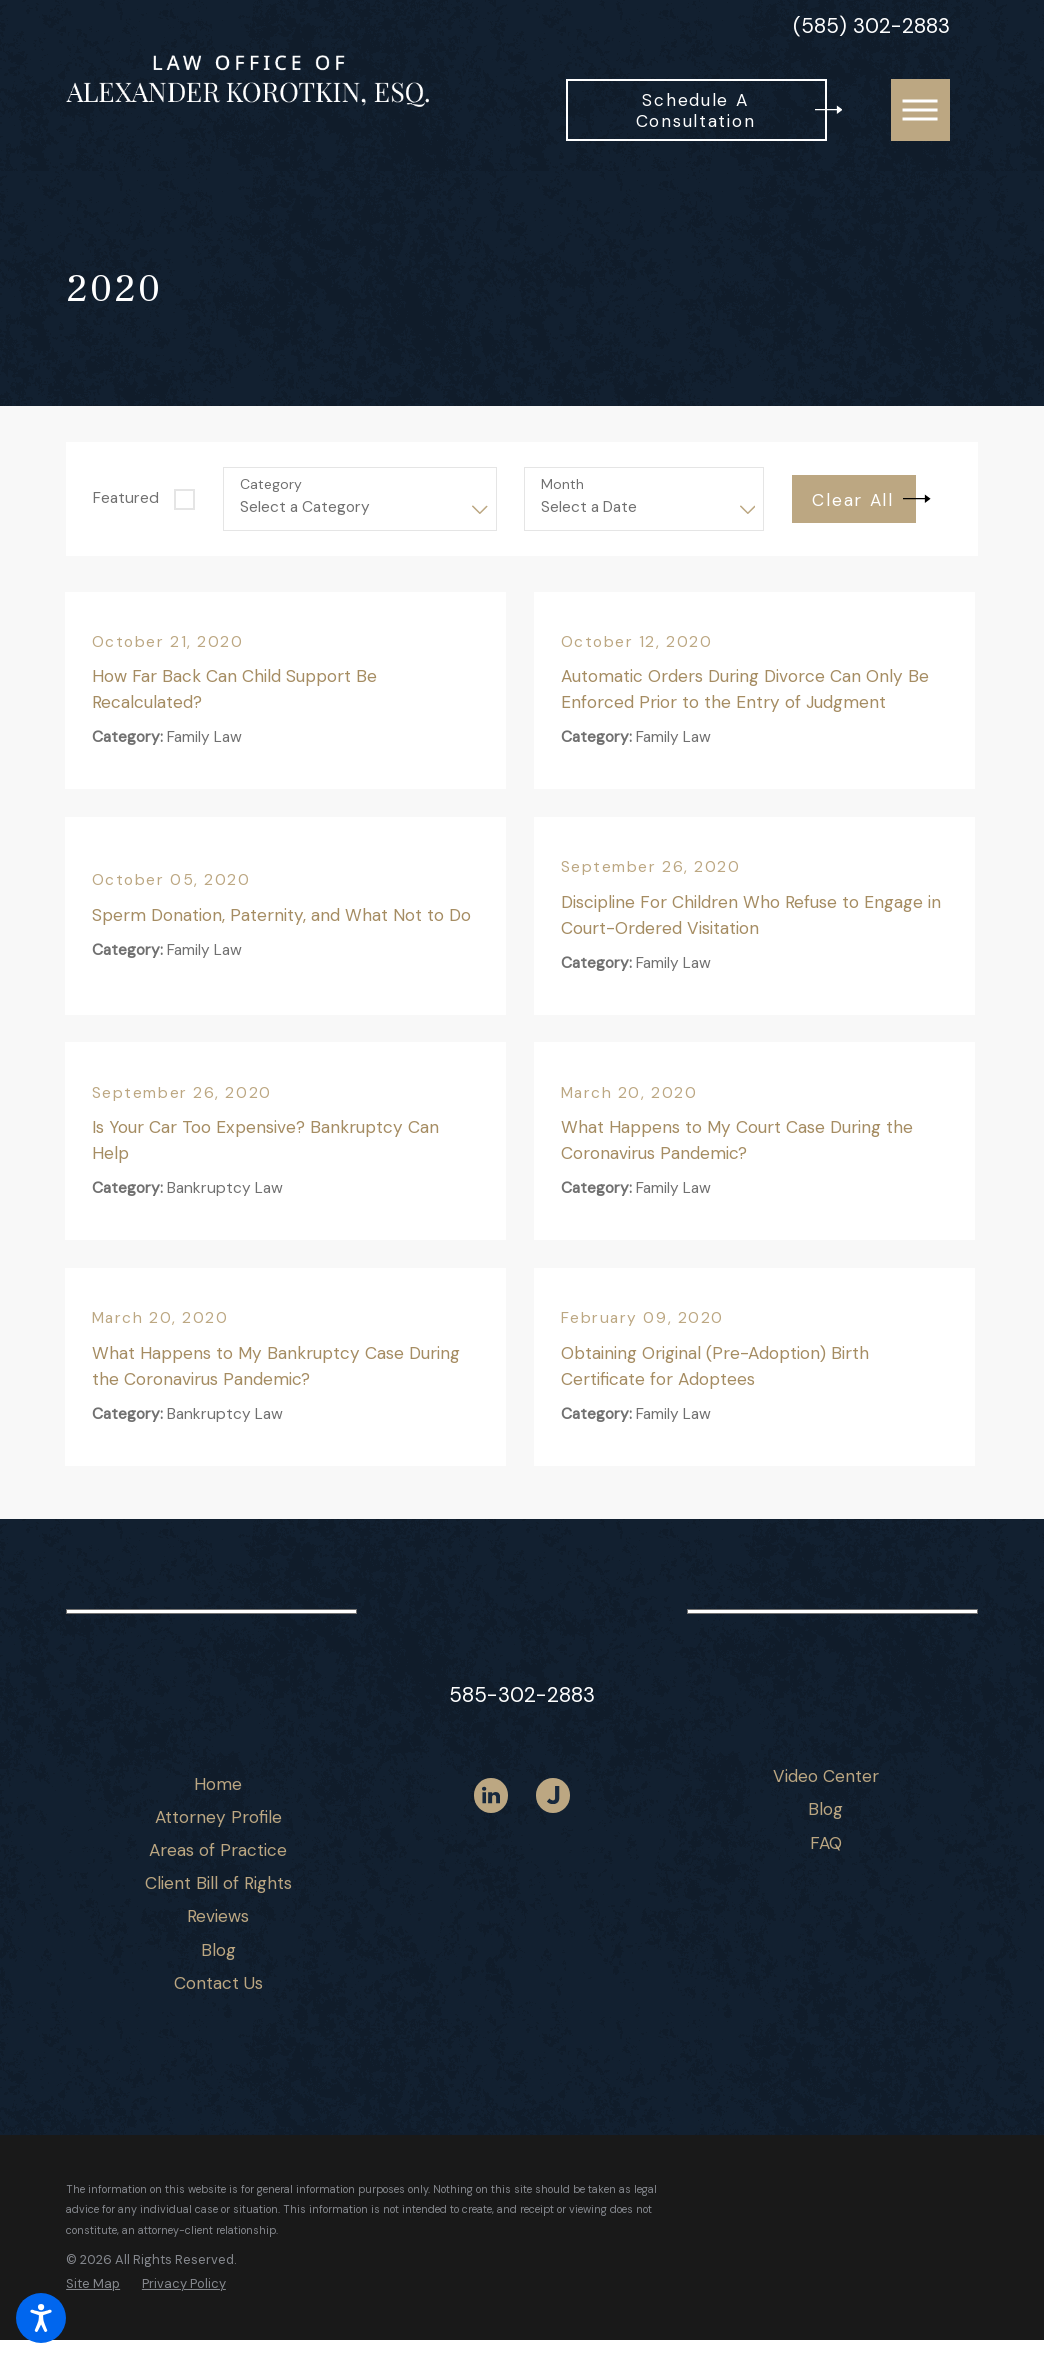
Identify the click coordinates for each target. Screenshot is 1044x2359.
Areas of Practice (218, 1850)
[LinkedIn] (491, 1795)
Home (218, 1784)
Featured (126, 498)
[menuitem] (218, 1785)
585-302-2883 (522, 1694)
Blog (218, 1950)
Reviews (218, 1916)
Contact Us (218, 1983)
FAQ (826, 1843)
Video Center (826, 1776)
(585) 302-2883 (871, 26)
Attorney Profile (218, 1817)
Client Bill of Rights (218, 1883)
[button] (41, 2318)
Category (271, 484)
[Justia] (553, 1795)
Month (562, 484)
